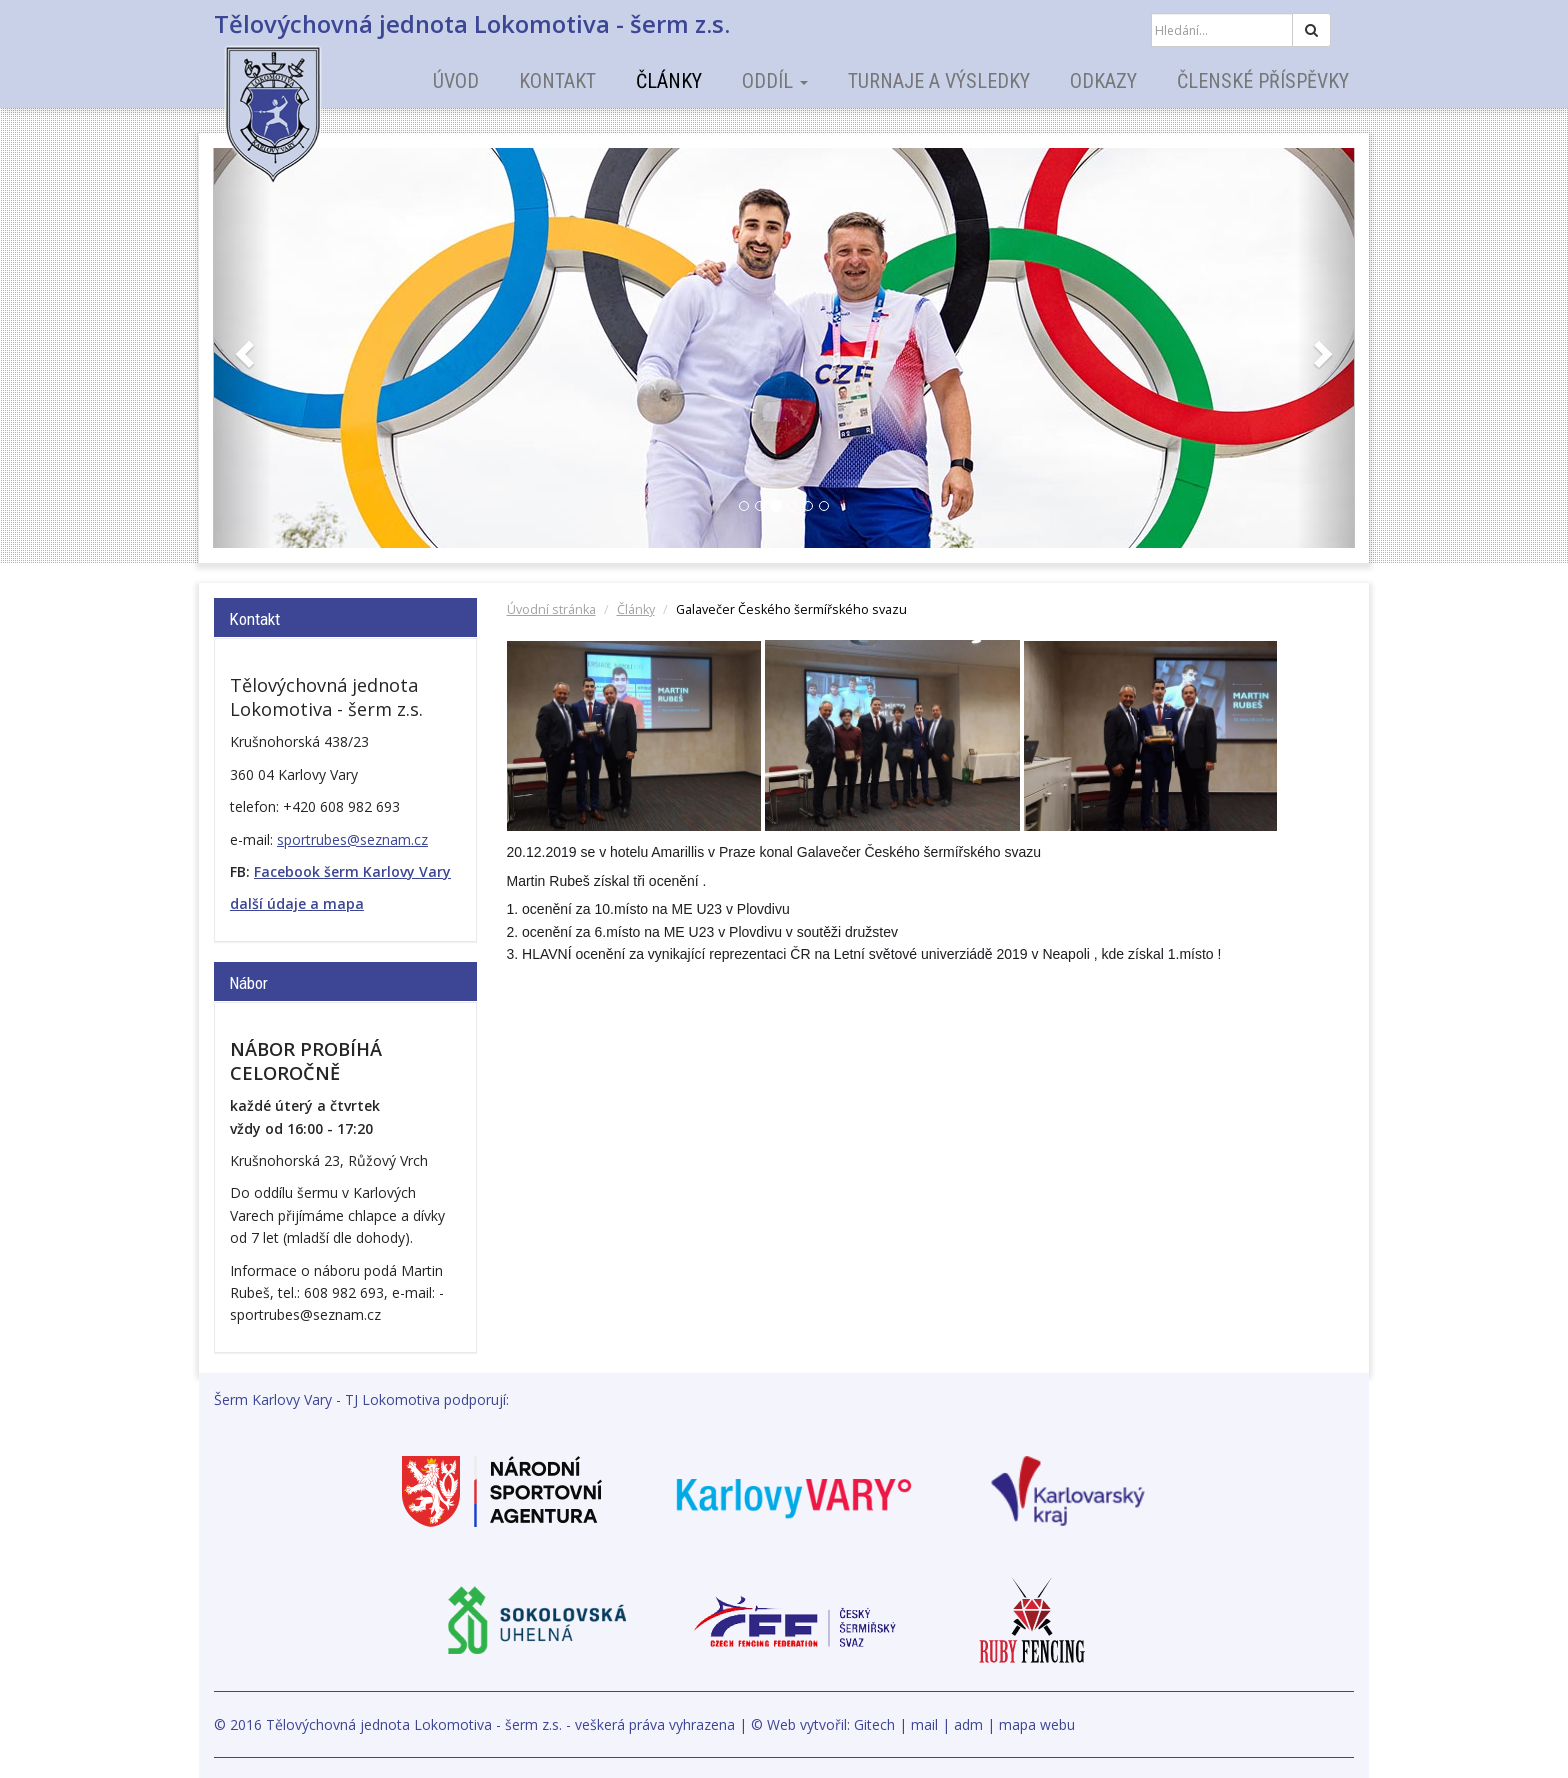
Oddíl (775, 81)
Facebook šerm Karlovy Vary (352, 871)
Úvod (456, 81)
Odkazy (1103, 81)
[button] (242, 348)
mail (924, 1724)
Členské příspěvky (1263, 81)
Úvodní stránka (551, 609)
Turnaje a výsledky (939, 81)
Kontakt (557, 81)
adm (968, 1724)
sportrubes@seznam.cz (352, 839)
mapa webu (1037, 1724)
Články (669, 81)
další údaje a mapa (297, 903)
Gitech (874, 1724)
